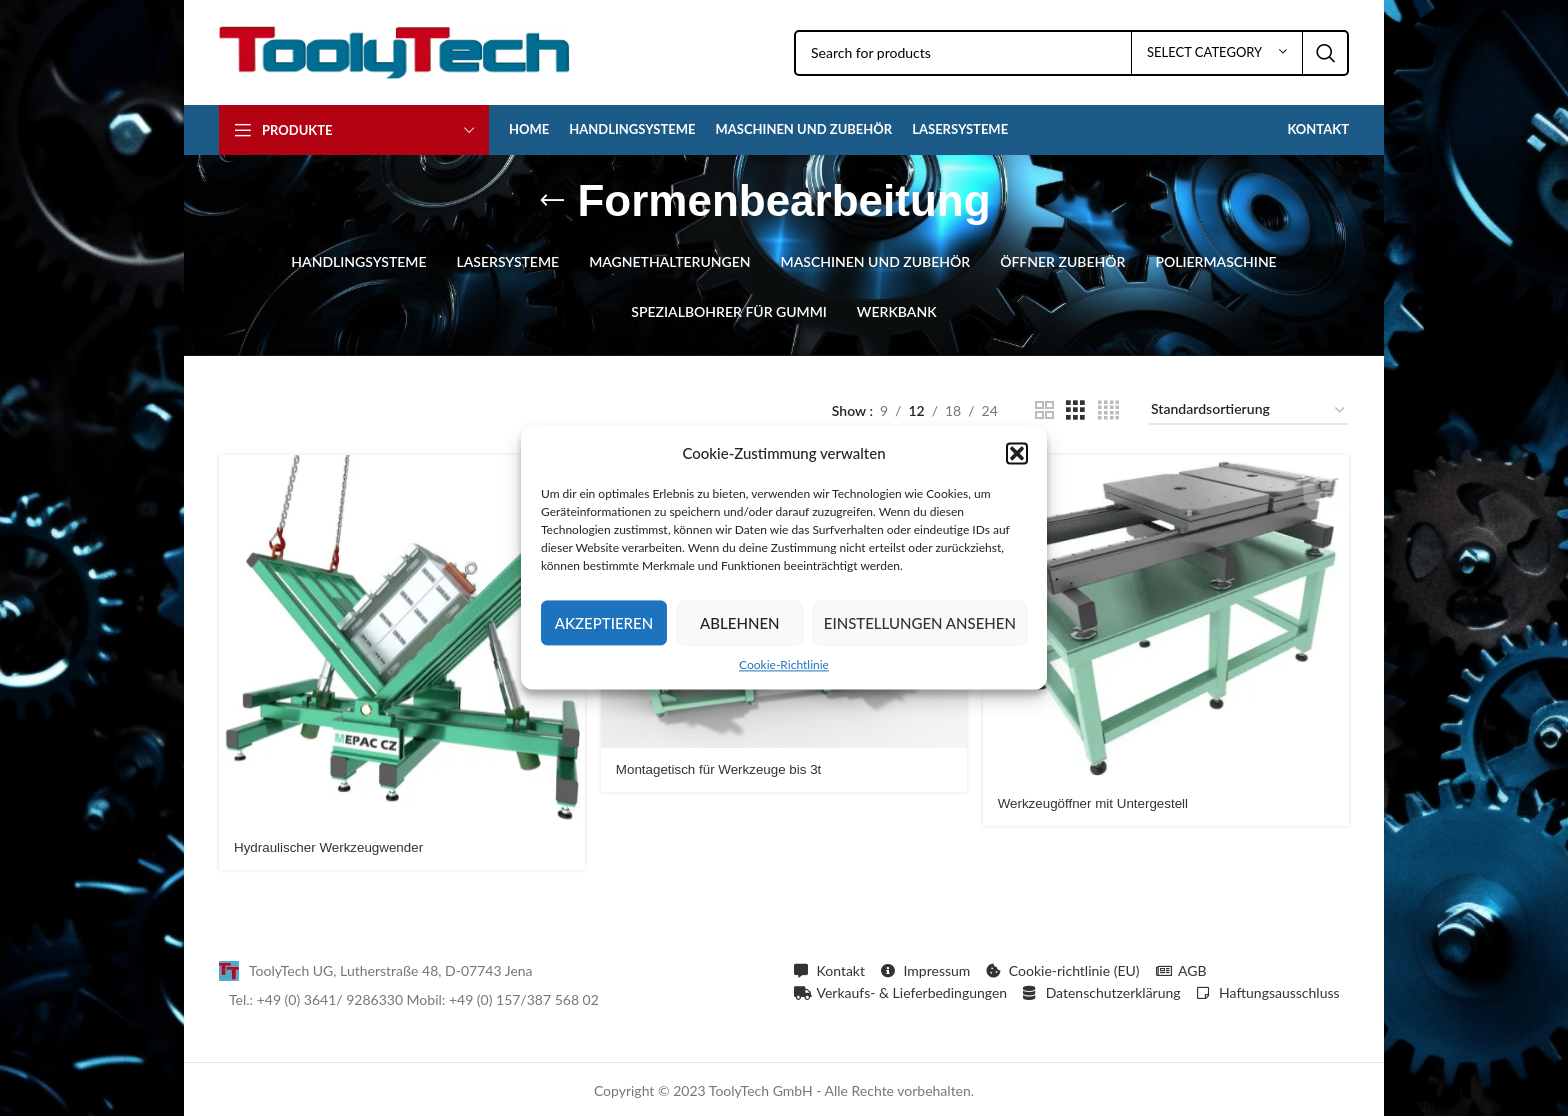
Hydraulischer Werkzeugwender (333, 844)
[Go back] (552, 201)
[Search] (1071, 53)
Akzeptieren (604, 623)
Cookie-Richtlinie (784, 664)
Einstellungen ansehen (920, 623)
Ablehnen (739, 623)
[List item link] (496, 968)
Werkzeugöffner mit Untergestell (1100, 800)
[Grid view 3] (1075, 410)
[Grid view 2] (1044, 410)
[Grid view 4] (1108, 410)
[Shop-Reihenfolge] (1249, 410)
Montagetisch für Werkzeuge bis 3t (724, 767)
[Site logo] (394, 50)
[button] (1017, 453)
